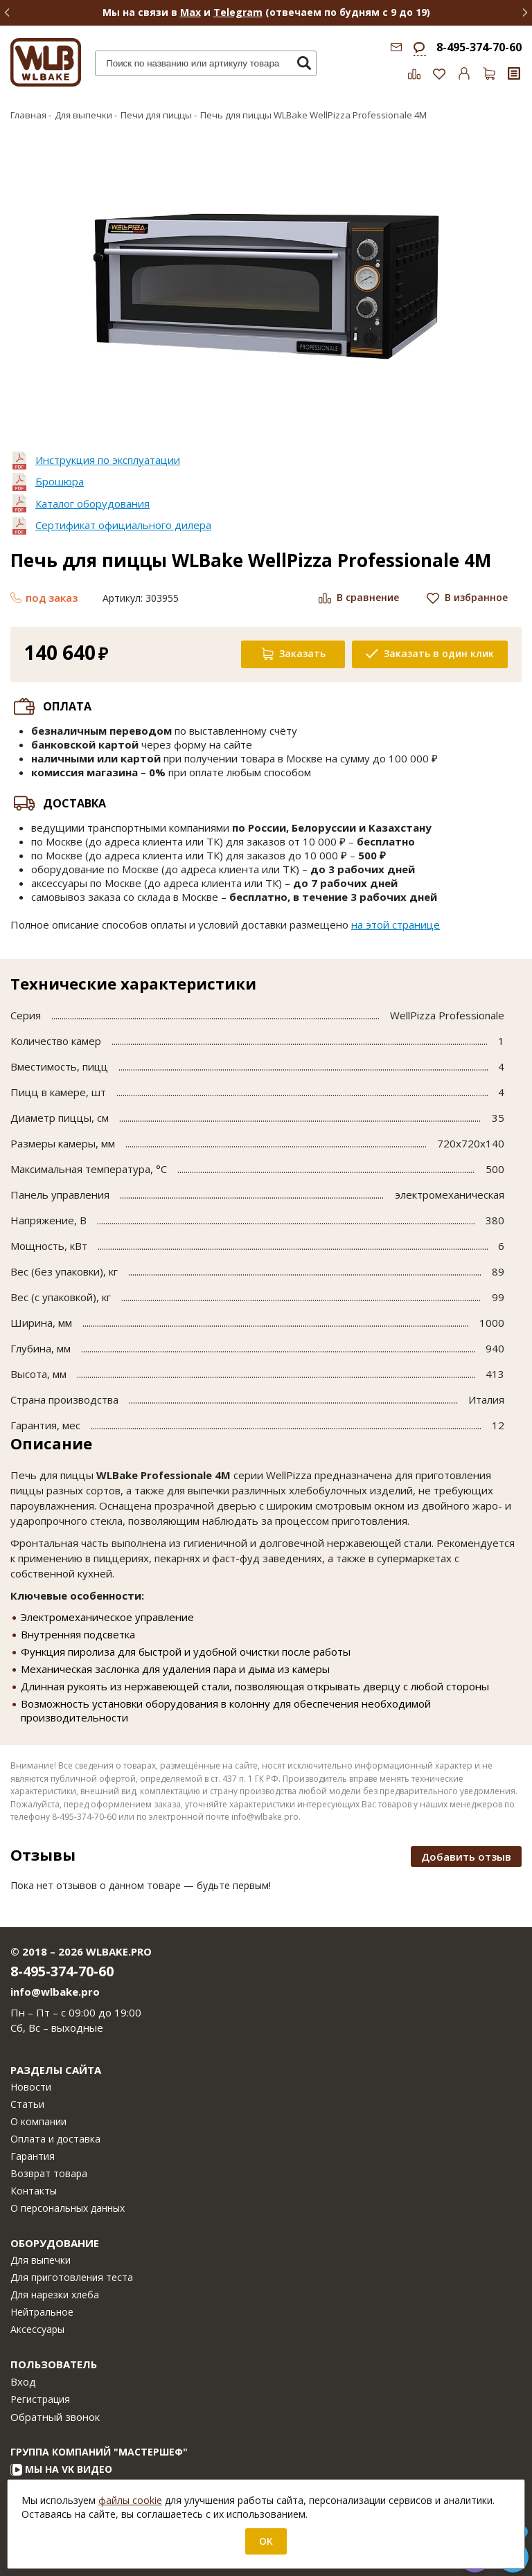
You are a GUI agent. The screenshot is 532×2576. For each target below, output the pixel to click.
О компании (38, 2121)
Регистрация (40, 2399)
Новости (30, 2086)
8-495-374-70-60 (479, 47)
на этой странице (395, 924)
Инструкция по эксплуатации (107, 460)
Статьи (27, 2104)
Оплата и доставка (55, 2138)
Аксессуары (37, 2329)
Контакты (33, 2190)
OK (266, 2541)
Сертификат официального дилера (123, 525)
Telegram (238, 12)
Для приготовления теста (71, 2277)
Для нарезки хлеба (54, 2294)
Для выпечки (40, 2259)
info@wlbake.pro (55, 1991)
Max (190, 12)
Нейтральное (41, 2311)
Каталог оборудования (92, 503)
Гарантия (32, 2156)
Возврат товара (48, 2173)
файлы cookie (130, 2500)
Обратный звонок (55, 2417)
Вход (23, 2381)
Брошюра (59, 481)
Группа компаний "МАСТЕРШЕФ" (99, 2451)
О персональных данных (67, 2208)
